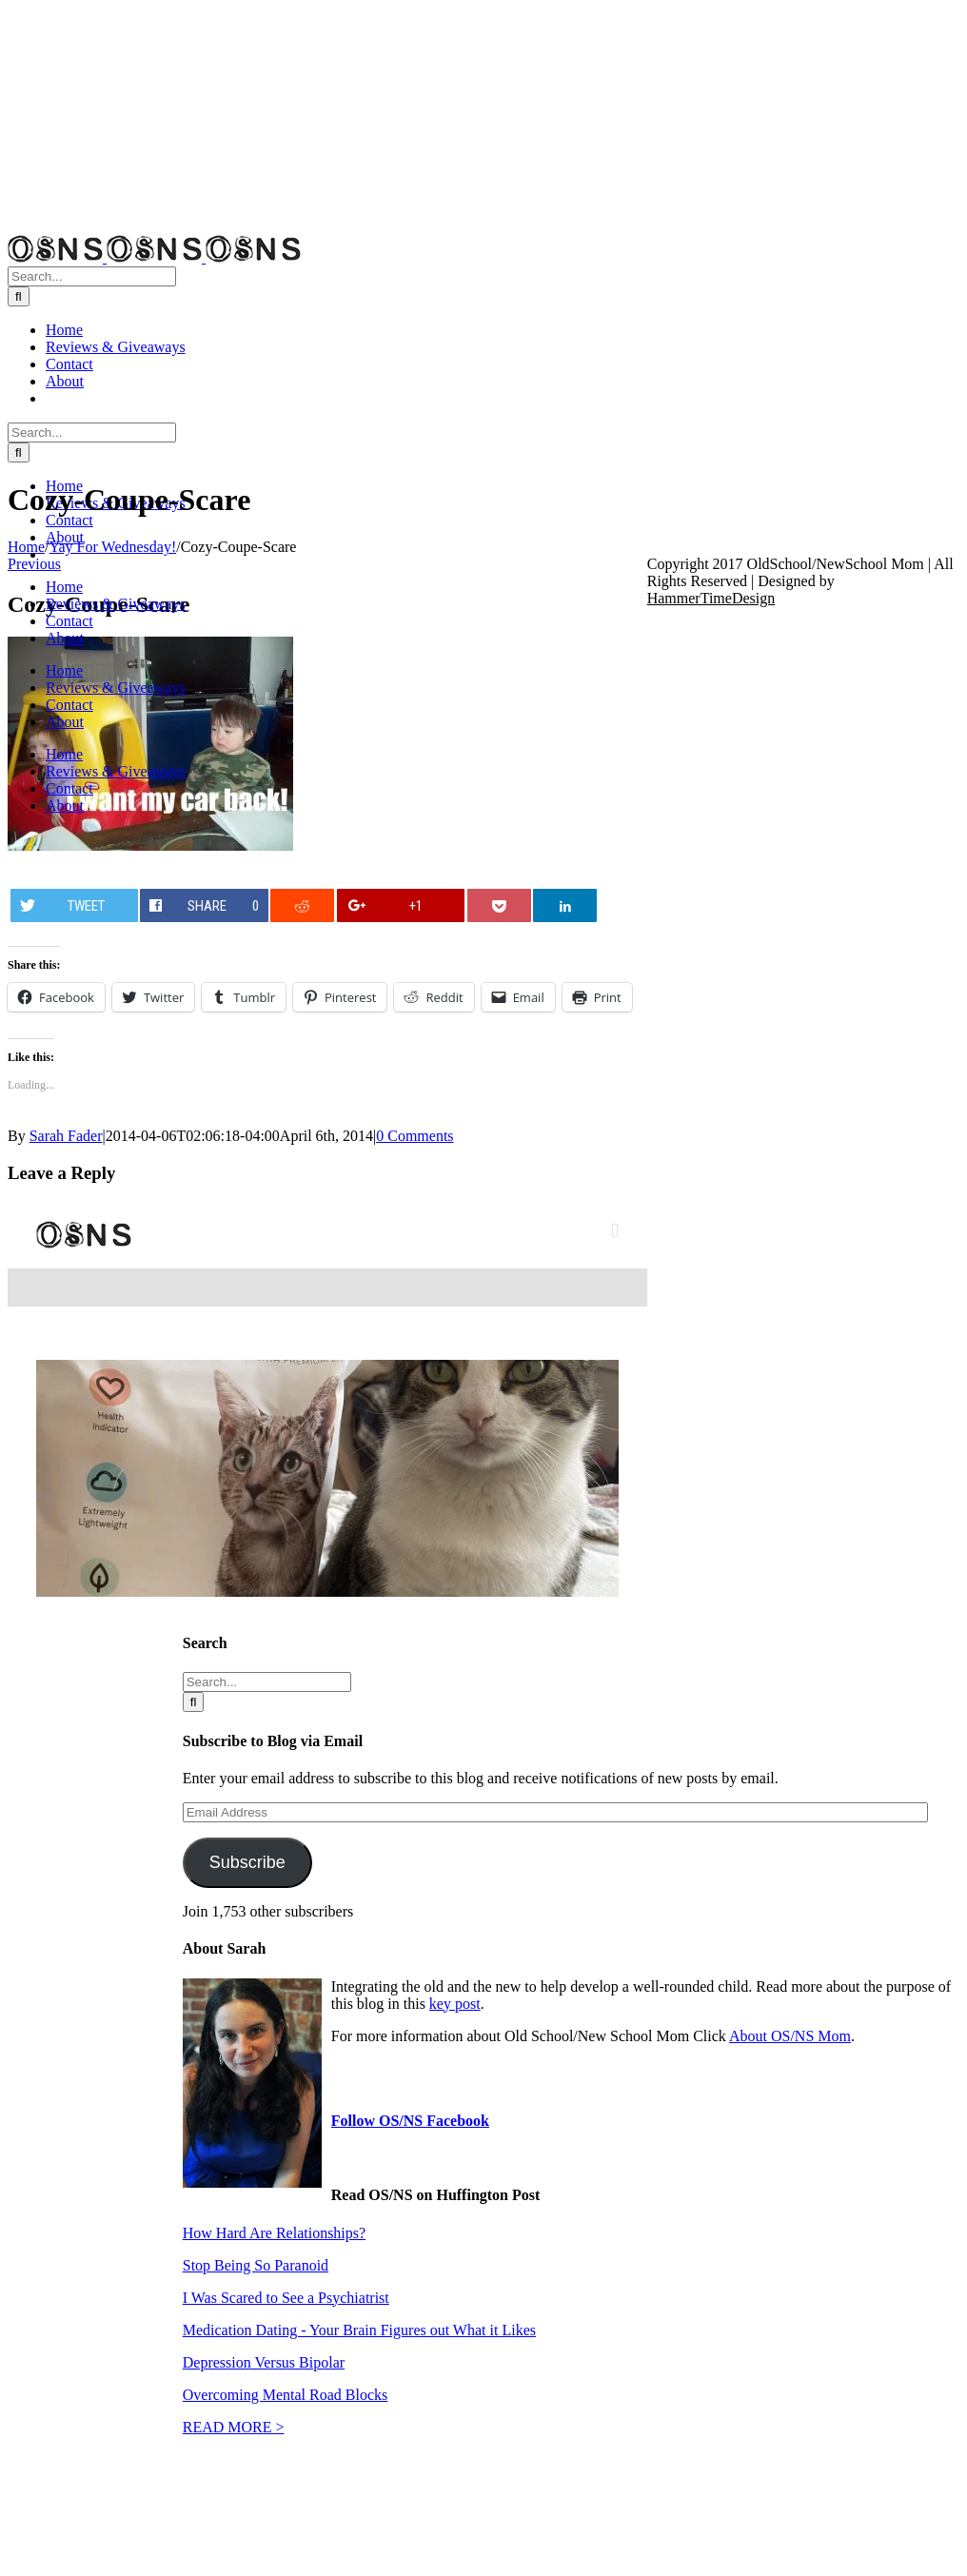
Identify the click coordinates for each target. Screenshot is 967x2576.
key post (455, 2004)
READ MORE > (234, 2427)
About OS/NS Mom (790, 2036)
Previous (34, 564)
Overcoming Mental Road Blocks (285, 2395)
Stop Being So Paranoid (255, 2265)
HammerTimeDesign (711, 598)
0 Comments (414, 1136)
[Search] (19, 296)
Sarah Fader (66, 1136)
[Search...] (92, 276)
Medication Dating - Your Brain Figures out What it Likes (359, 2330)
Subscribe (247, 1862)
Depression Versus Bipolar (264, 2362)
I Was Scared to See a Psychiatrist (286, 2298)
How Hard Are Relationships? (274, 2233)
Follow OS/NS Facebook (410, 2121)
